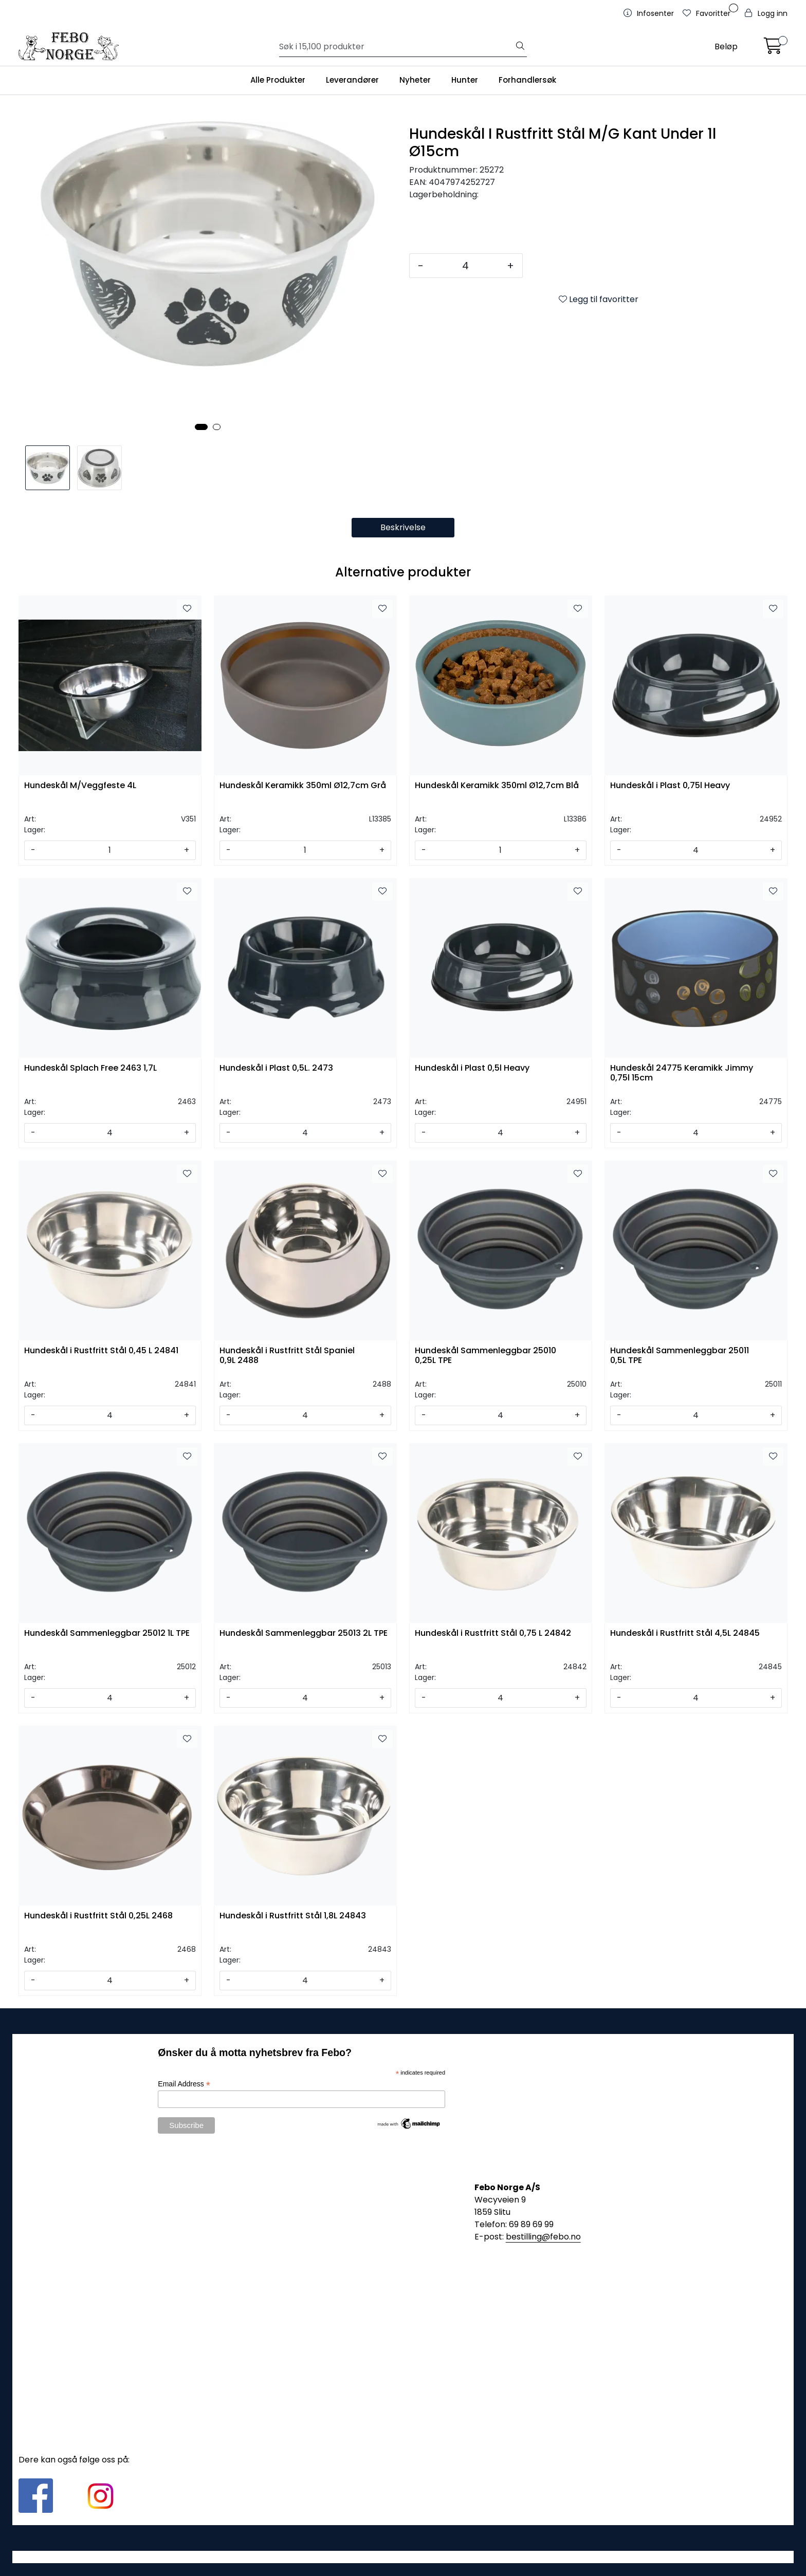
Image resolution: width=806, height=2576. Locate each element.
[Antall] (465, 265)
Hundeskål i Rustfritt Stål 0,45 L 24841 (101, 1351)
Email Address (184, 2084)
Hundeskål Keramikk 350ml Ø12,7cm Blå (497, 785)
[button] (201, 427)
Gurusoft (403, 2557)
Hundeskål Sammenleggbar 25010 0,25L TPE (485, 1356)
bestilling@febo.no (543, 2237)
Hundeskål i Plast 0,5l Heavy (472, 1068)
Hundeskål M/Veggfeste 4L (80, 785)
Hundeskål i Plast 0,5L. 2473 (276, 1068)
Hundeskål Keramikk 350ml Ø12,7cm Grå (302, 785)
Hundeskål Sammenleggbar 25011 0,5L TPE (679, 1356)
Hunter (464, 79)
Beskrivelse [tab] (403, 527)
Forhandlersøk (527, 79)
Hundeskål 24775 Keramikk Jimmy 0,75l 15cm (681, 1073)
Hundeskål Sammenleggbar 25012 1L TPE (107, 1633)
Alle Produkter (277, 79)
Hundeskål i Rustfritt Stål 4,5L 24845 (685, 1633)
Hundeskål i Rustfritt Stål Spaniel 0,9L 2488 (287, 1356)
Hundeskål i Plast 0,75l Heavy (670, 785)
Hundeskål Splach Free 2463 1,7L (90, 1068)
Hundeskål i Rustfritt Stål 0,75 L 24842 (493, 1633)
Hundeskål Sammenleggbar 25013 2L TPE (303, 1633)
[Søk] (397, 46)
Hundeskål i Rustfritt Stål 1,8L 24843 (292, 1916)
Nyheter (415, 79)
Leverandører (352, 79)
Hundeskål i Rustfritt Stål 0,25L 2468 (98, 1916)
